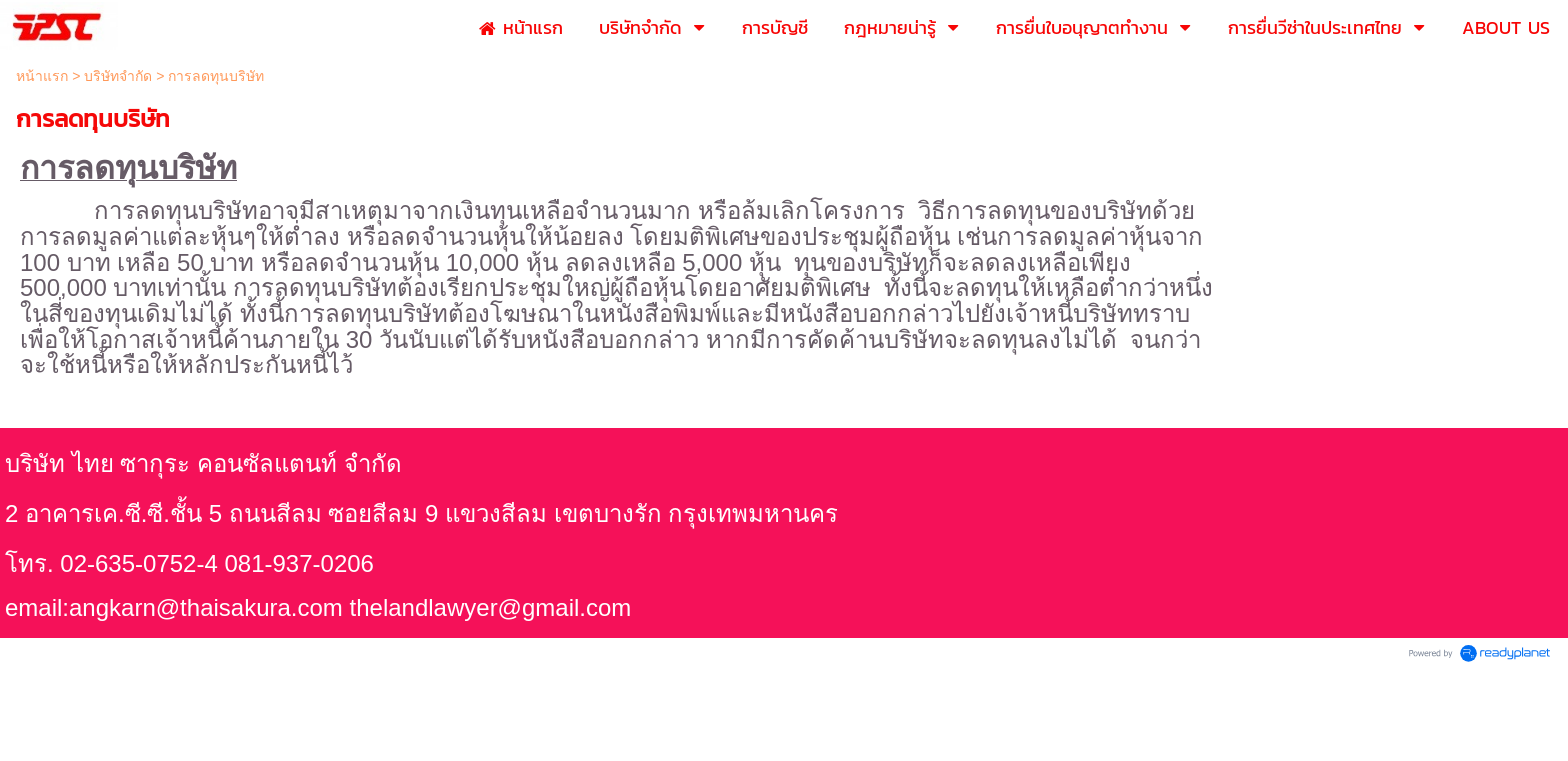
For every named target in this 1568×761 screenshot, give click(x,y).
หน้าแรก (42, 76)
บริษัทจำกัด (118, 76)
